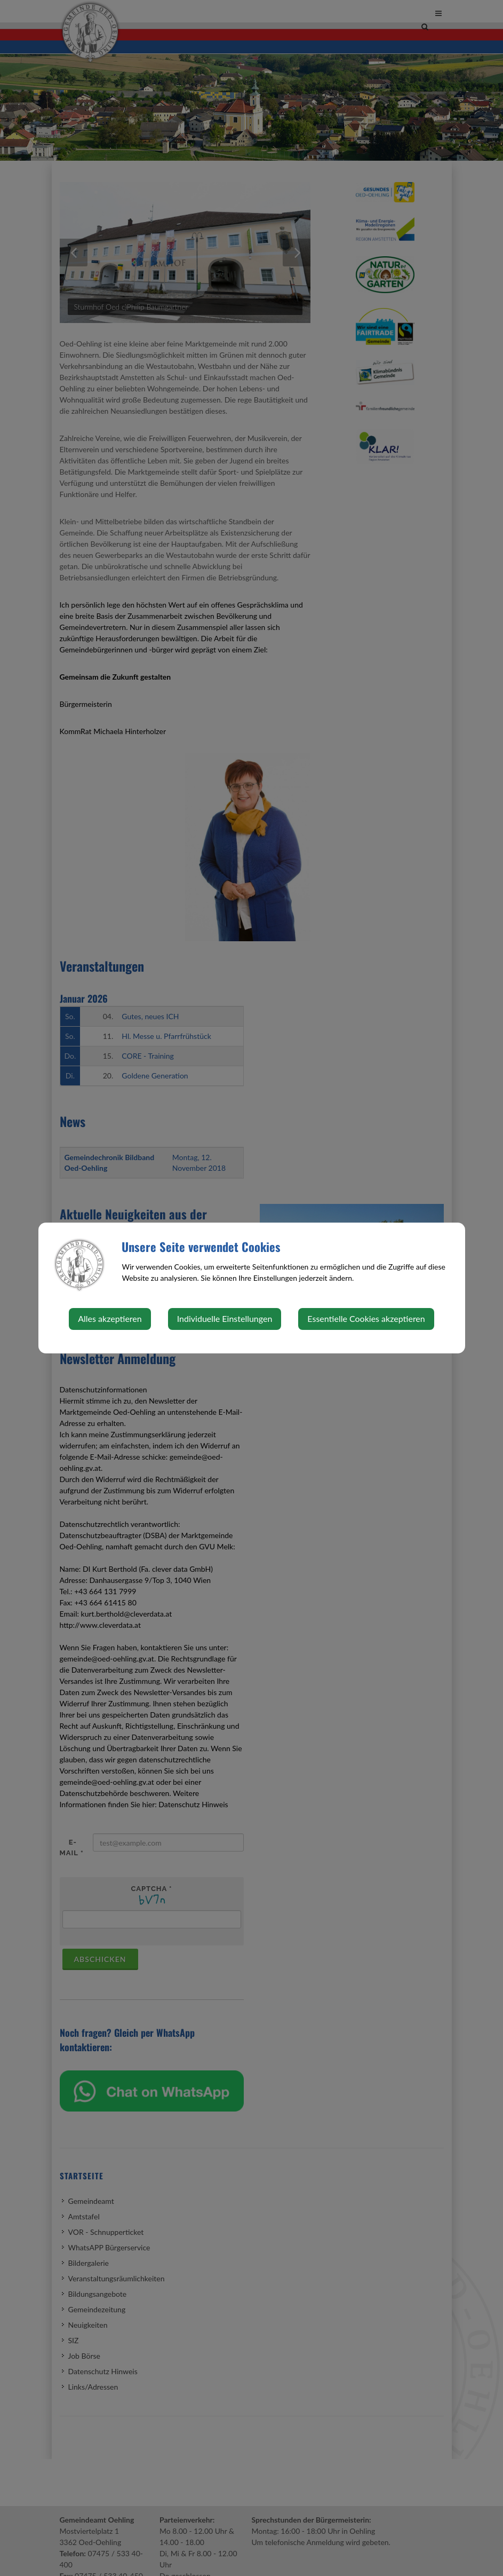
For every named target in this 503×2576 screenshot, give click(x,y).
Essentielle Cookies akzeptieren (366, 1318)
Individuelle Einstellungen (225, 1318)
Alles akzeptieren (109, 1318)
